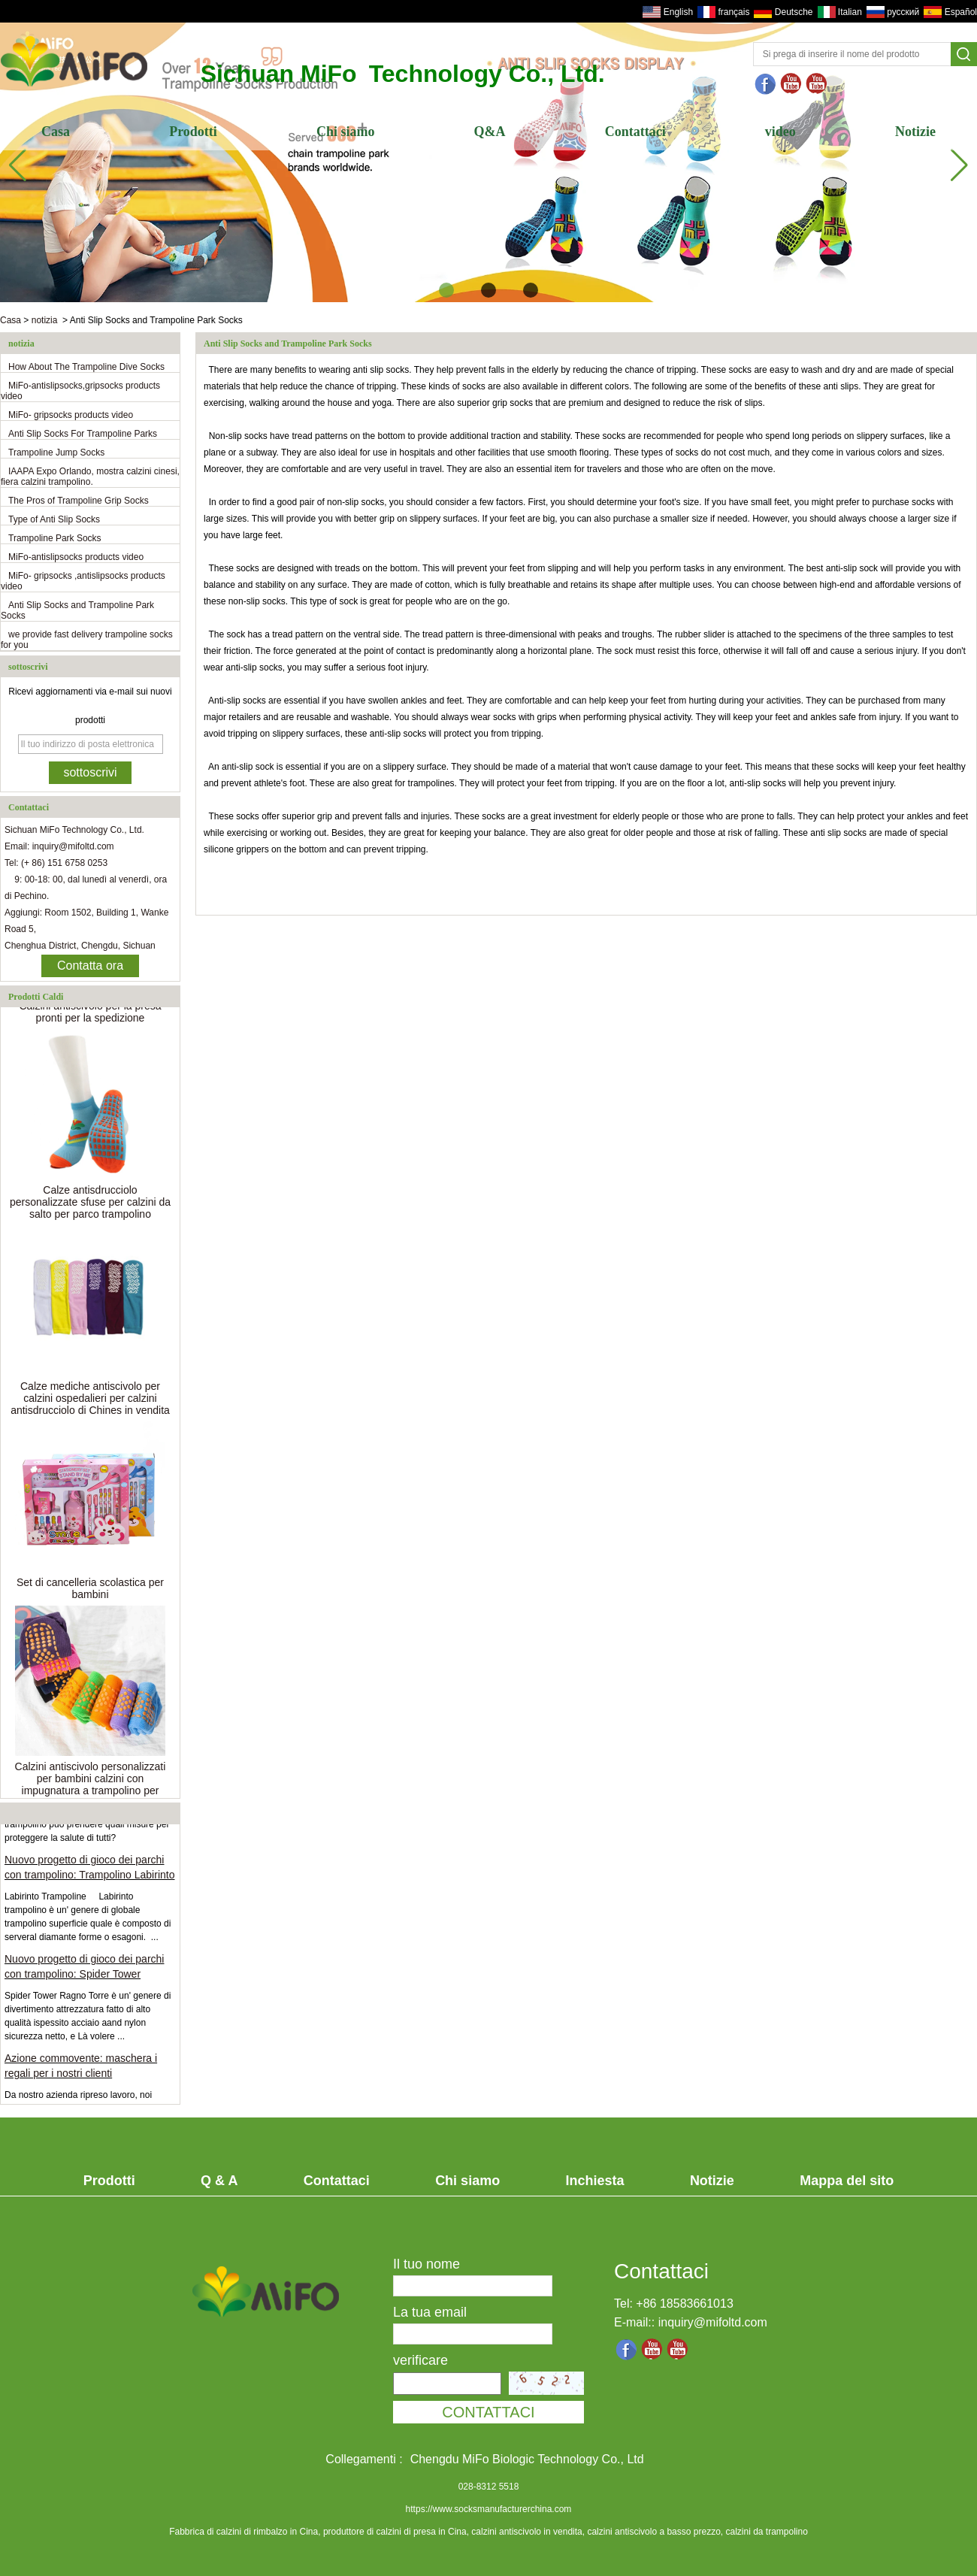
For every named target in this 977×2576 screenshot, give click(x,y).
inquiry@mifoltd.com (712, 2322)
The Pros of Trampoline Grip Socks (78, 500)
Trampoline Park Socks (54, 538)
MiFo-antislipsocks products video (76, 557)
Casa (55, 131)
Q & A (219, 2180)
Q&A (490, 131)
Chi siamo (345, 131)
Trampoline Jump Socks (56, 452)
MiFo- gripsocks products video (70, 415)
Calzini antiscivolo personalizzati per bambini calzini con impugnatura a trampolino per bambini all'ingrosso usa (90, 1787)
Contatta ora (90, 965)
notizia (45, 320)
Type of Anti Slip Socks (54, 519)
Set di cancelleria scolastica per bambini (90, 1591)
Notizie (915, 131)
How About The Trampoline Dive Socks (86, 367)
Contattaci (635, 131)
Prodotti (193, 131)
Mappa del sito (847, 2180)
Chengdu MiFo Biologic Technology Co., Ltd (527, 2459)
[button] (446, 290)
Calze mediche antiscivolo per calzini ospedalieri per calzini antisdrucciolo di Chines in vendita (90, 1401)
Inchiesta (595, 2180)
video (780, 131)
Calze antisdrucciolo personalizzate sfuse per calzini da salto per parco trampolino (90, 1205)
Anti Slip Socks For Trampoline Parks (82, 433)
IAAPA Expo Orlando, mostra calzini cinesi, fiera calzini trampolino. (90, 476)
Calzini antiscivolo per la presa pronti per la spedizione (90, 1015)
